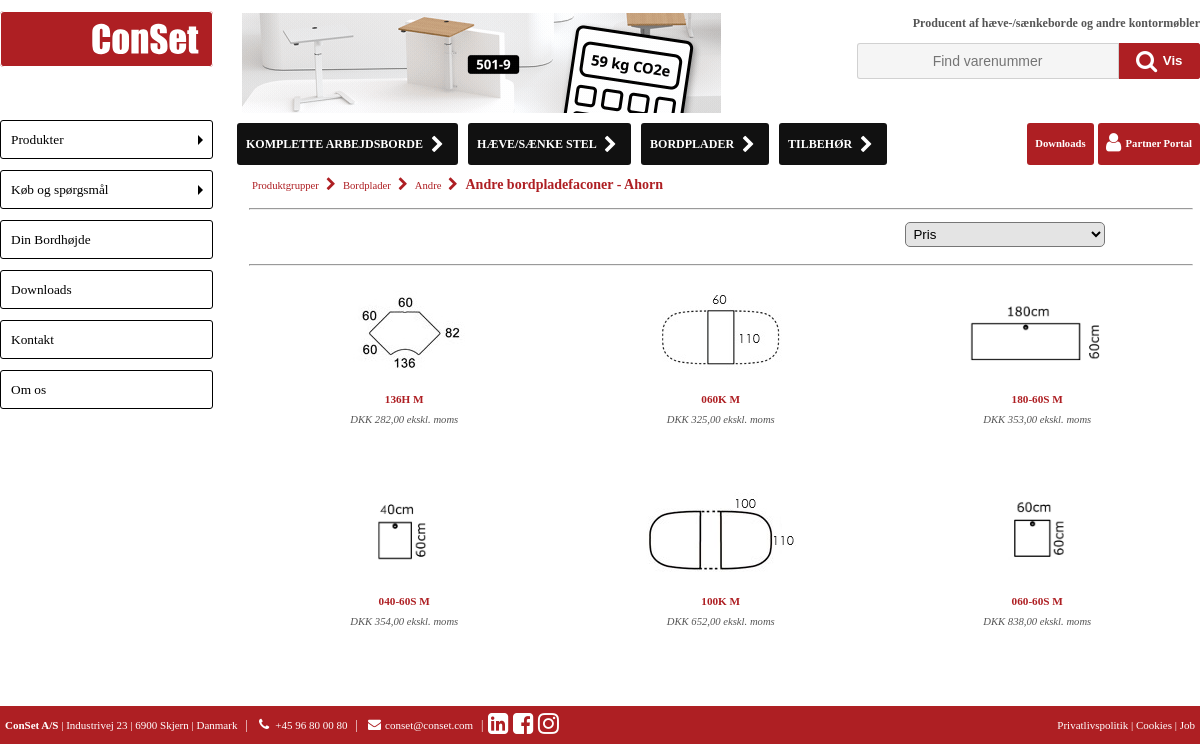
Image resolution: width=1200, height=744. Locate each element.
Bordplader (367, 185)
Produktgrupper (285, 185)
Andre (428, 185)
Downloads (41, 289)
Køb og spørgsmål (112, 195)
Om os (28, 389)
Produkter (112, 145)
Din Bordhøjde (51, 239)
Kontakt (32, 339)
